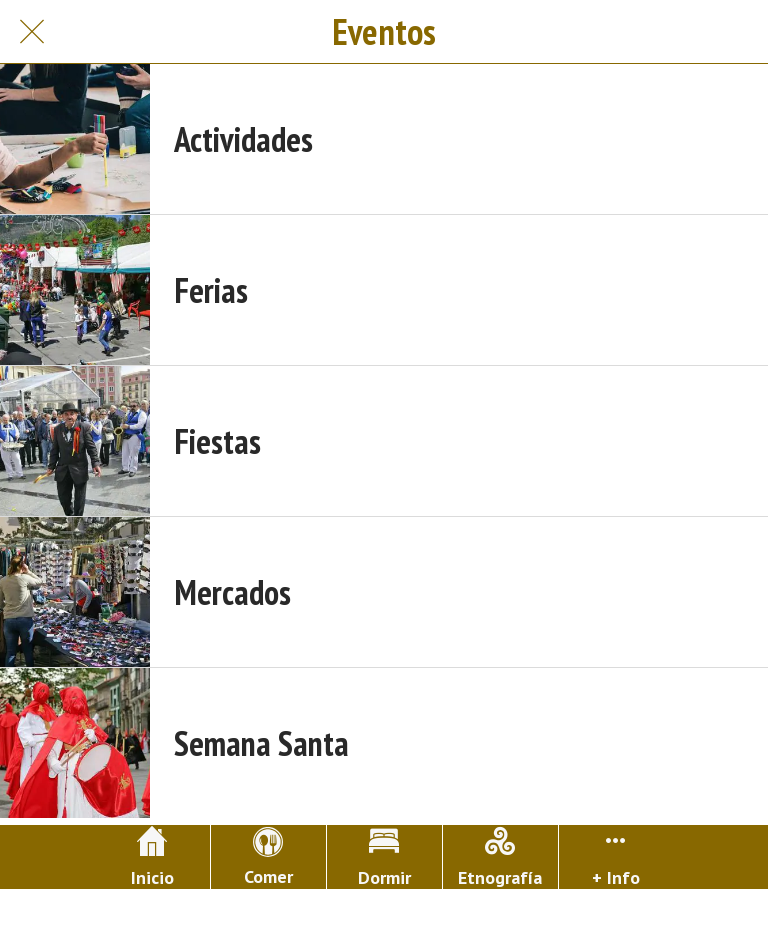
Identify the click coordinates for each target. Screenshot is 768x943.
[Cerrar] (32, 32)
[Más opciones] (616, 857)
